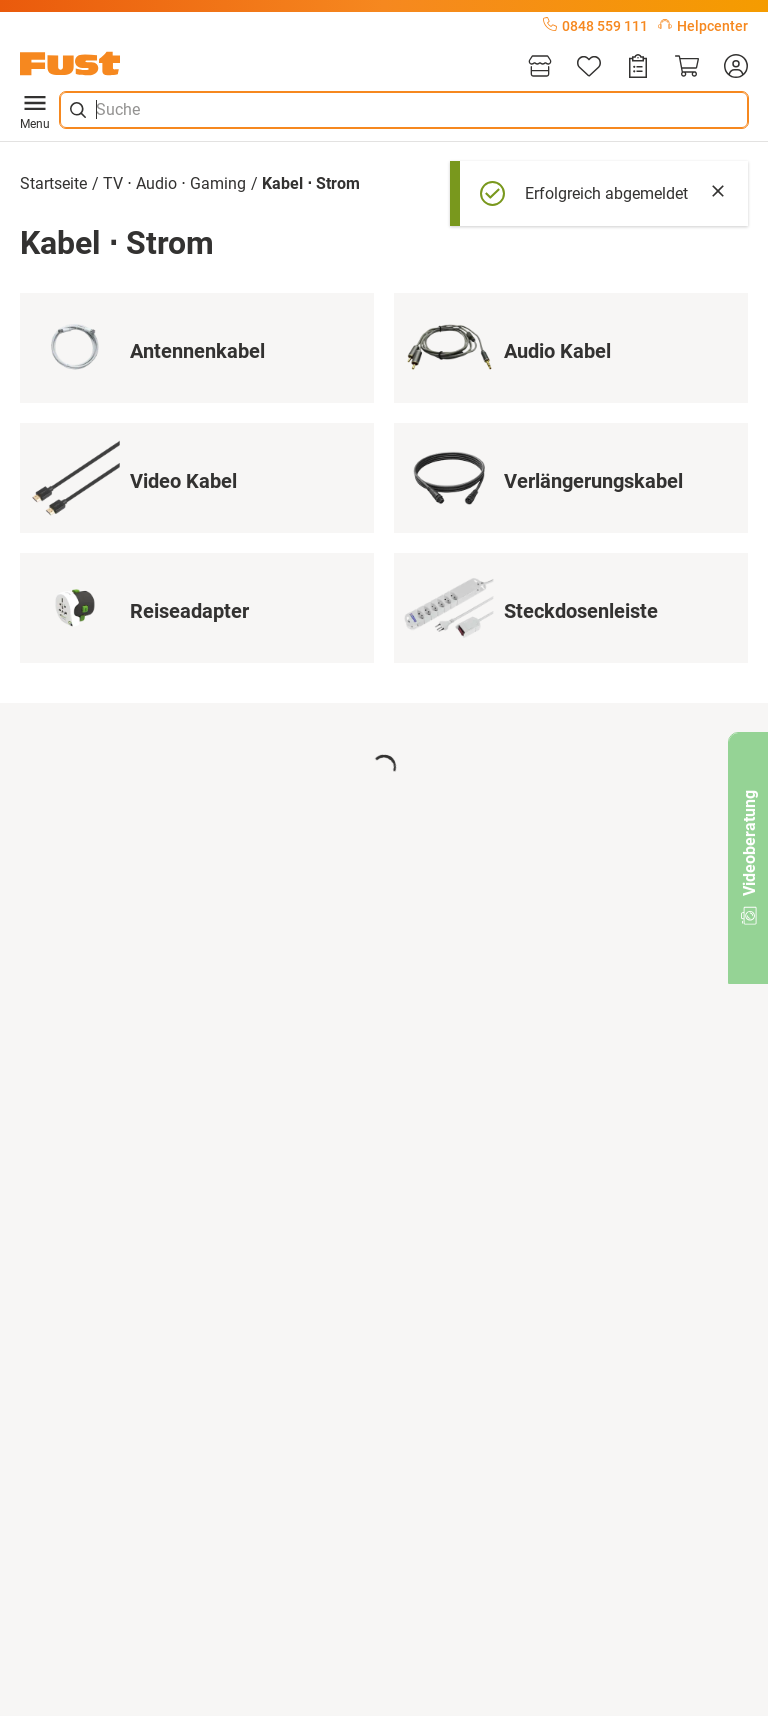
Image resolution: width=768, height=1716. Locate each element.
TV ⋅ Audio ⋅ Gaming (174, 183)
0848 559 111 (595, 26)
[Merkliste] (589, 67)
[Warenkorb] (687, 67)
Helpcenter (703, 26)
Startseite (53, 183)
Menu (35, 110)
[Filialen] (540, 67)
